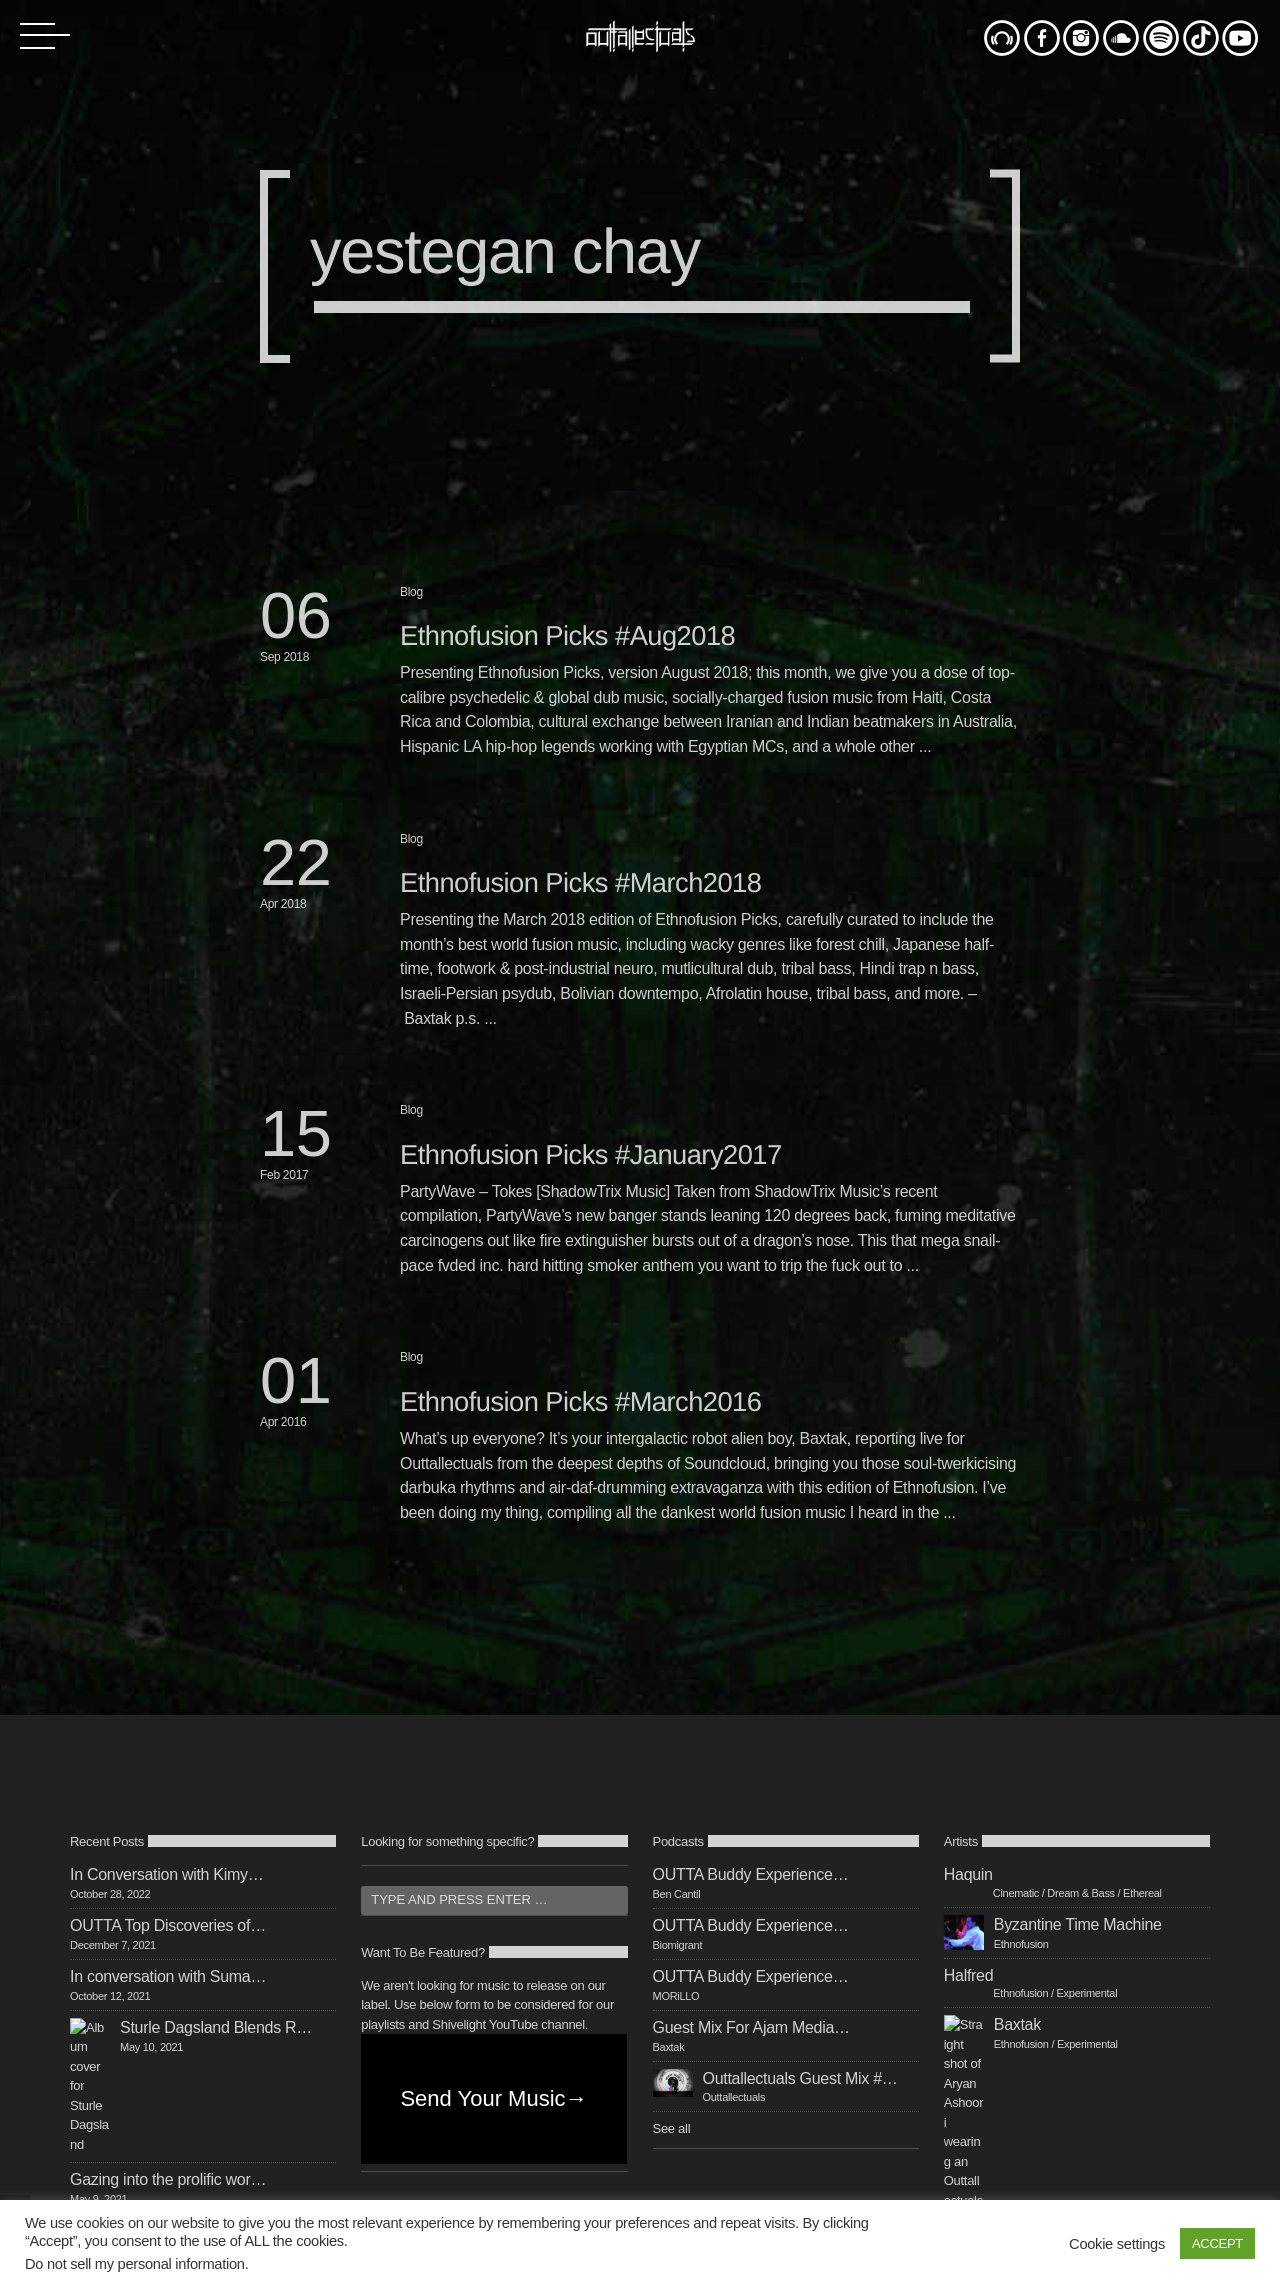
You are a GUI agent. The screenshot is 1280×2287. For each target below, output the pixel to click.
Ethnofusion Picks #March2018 (580, 882)
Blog (411, 592)
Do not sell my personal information (135, 2264)
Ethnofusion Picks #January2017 (591, 1154)
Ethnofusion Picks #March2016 (580, 1401)
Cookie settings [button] (1117, 2244)
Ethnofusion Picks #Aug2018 (567, 635)
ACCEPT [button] (1217, 2243)
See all (672, 2128)
